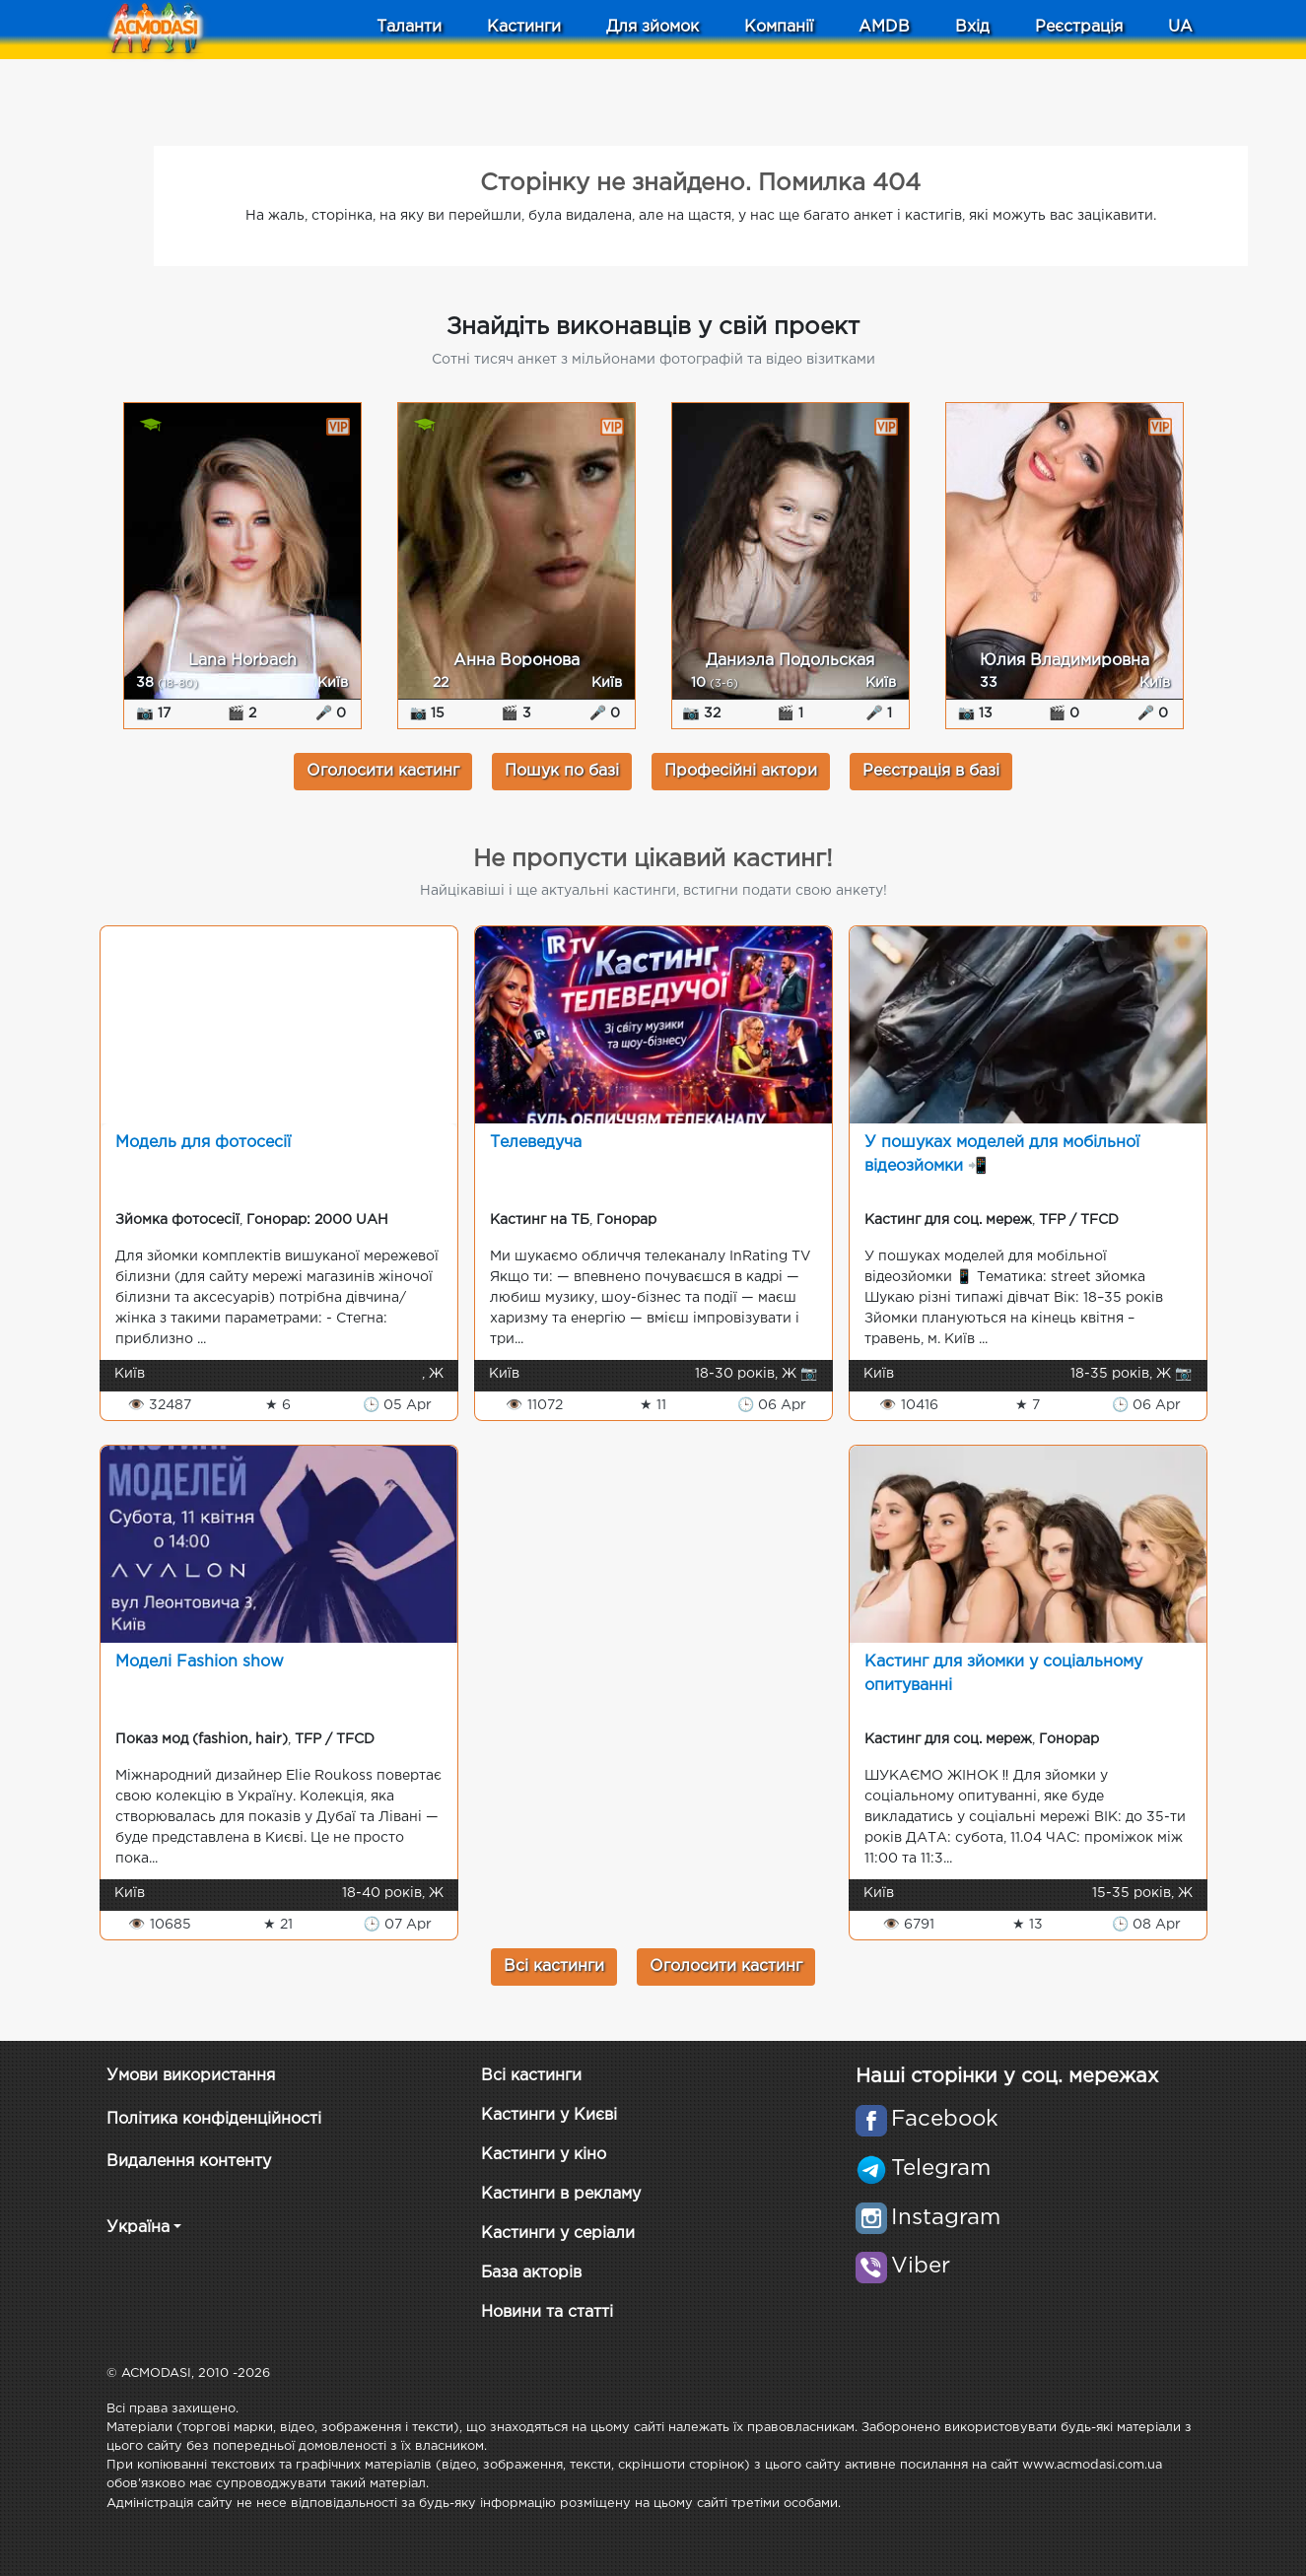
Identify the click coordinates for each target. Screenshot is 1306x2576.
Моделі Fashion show (199, 1662)
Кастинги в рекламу (561, 2194)
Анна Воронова (516, 660)
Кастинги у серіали (558, 2233)
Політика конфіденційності (213, 2119)
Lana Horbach (242, 660)
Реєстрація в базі (930, 771)
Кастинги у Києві (549, 2115)
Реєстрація (1079, 27)
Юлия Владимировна (1064, 660)
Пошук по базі (562, 771)
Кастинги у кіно (543, 2154)
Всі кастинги (554, 1966)
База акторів (531, 2273)
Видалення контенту (188, 2161)
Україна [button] (138, 2227)
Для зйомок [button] (652, 27)
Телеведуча (536, 1142)
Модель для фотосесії (203, 1142)
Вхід (972, 27)
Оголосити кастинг (383, 771)
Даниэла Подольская (790, 660)
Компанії (778, 27)
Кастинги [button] (524, 27)
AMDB (884, 27)
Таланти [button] (409, 27)
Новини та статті (547, 2312)
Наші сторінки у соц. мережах (1007, 2076)
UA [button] (1180, 27)
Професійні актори (740, 771)
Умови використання (190, 2075)
